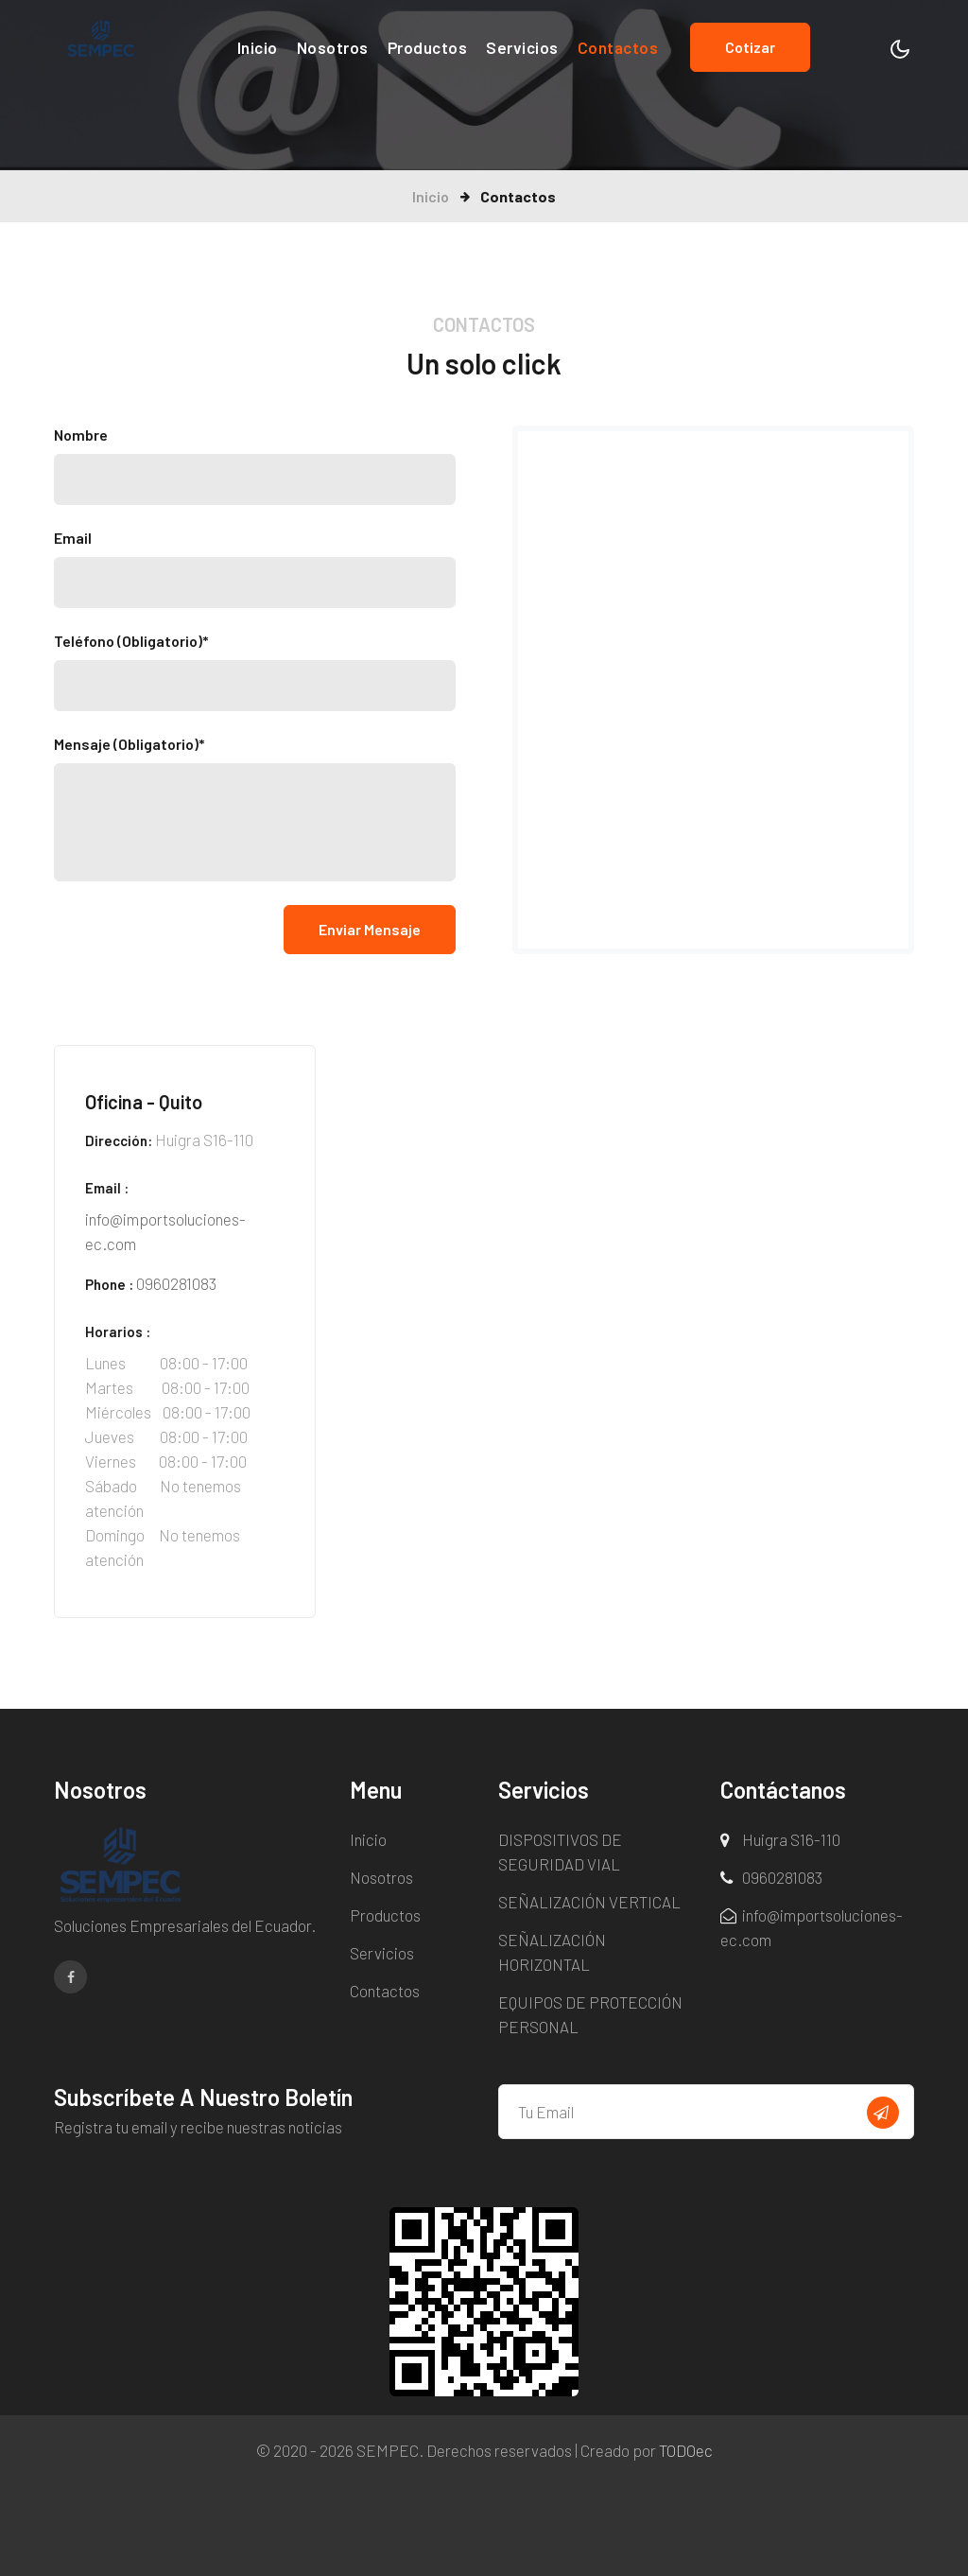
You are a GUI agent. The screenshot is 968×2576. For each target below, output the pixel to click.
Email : (107, 1187)
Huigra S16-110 (791, 1839)
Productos (428, 47)
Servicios (522, 47)
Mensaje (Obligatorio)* (129, 744)
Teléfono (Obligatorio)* (131, 641)
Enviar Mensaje (370, 929)
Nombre (81, 435)
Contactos (618, 47)
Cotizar (750, 47)
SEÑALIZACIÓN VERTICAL (589, 1901)
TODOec (686, 2450)
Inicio (257, 46)
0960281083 (176, 1283)
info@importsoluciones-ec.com (165, 1231)
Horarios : (117, 1331)
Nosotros (333, 47)
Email (73, 538)
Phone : (109, 1284)
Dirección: (118, 1140)
